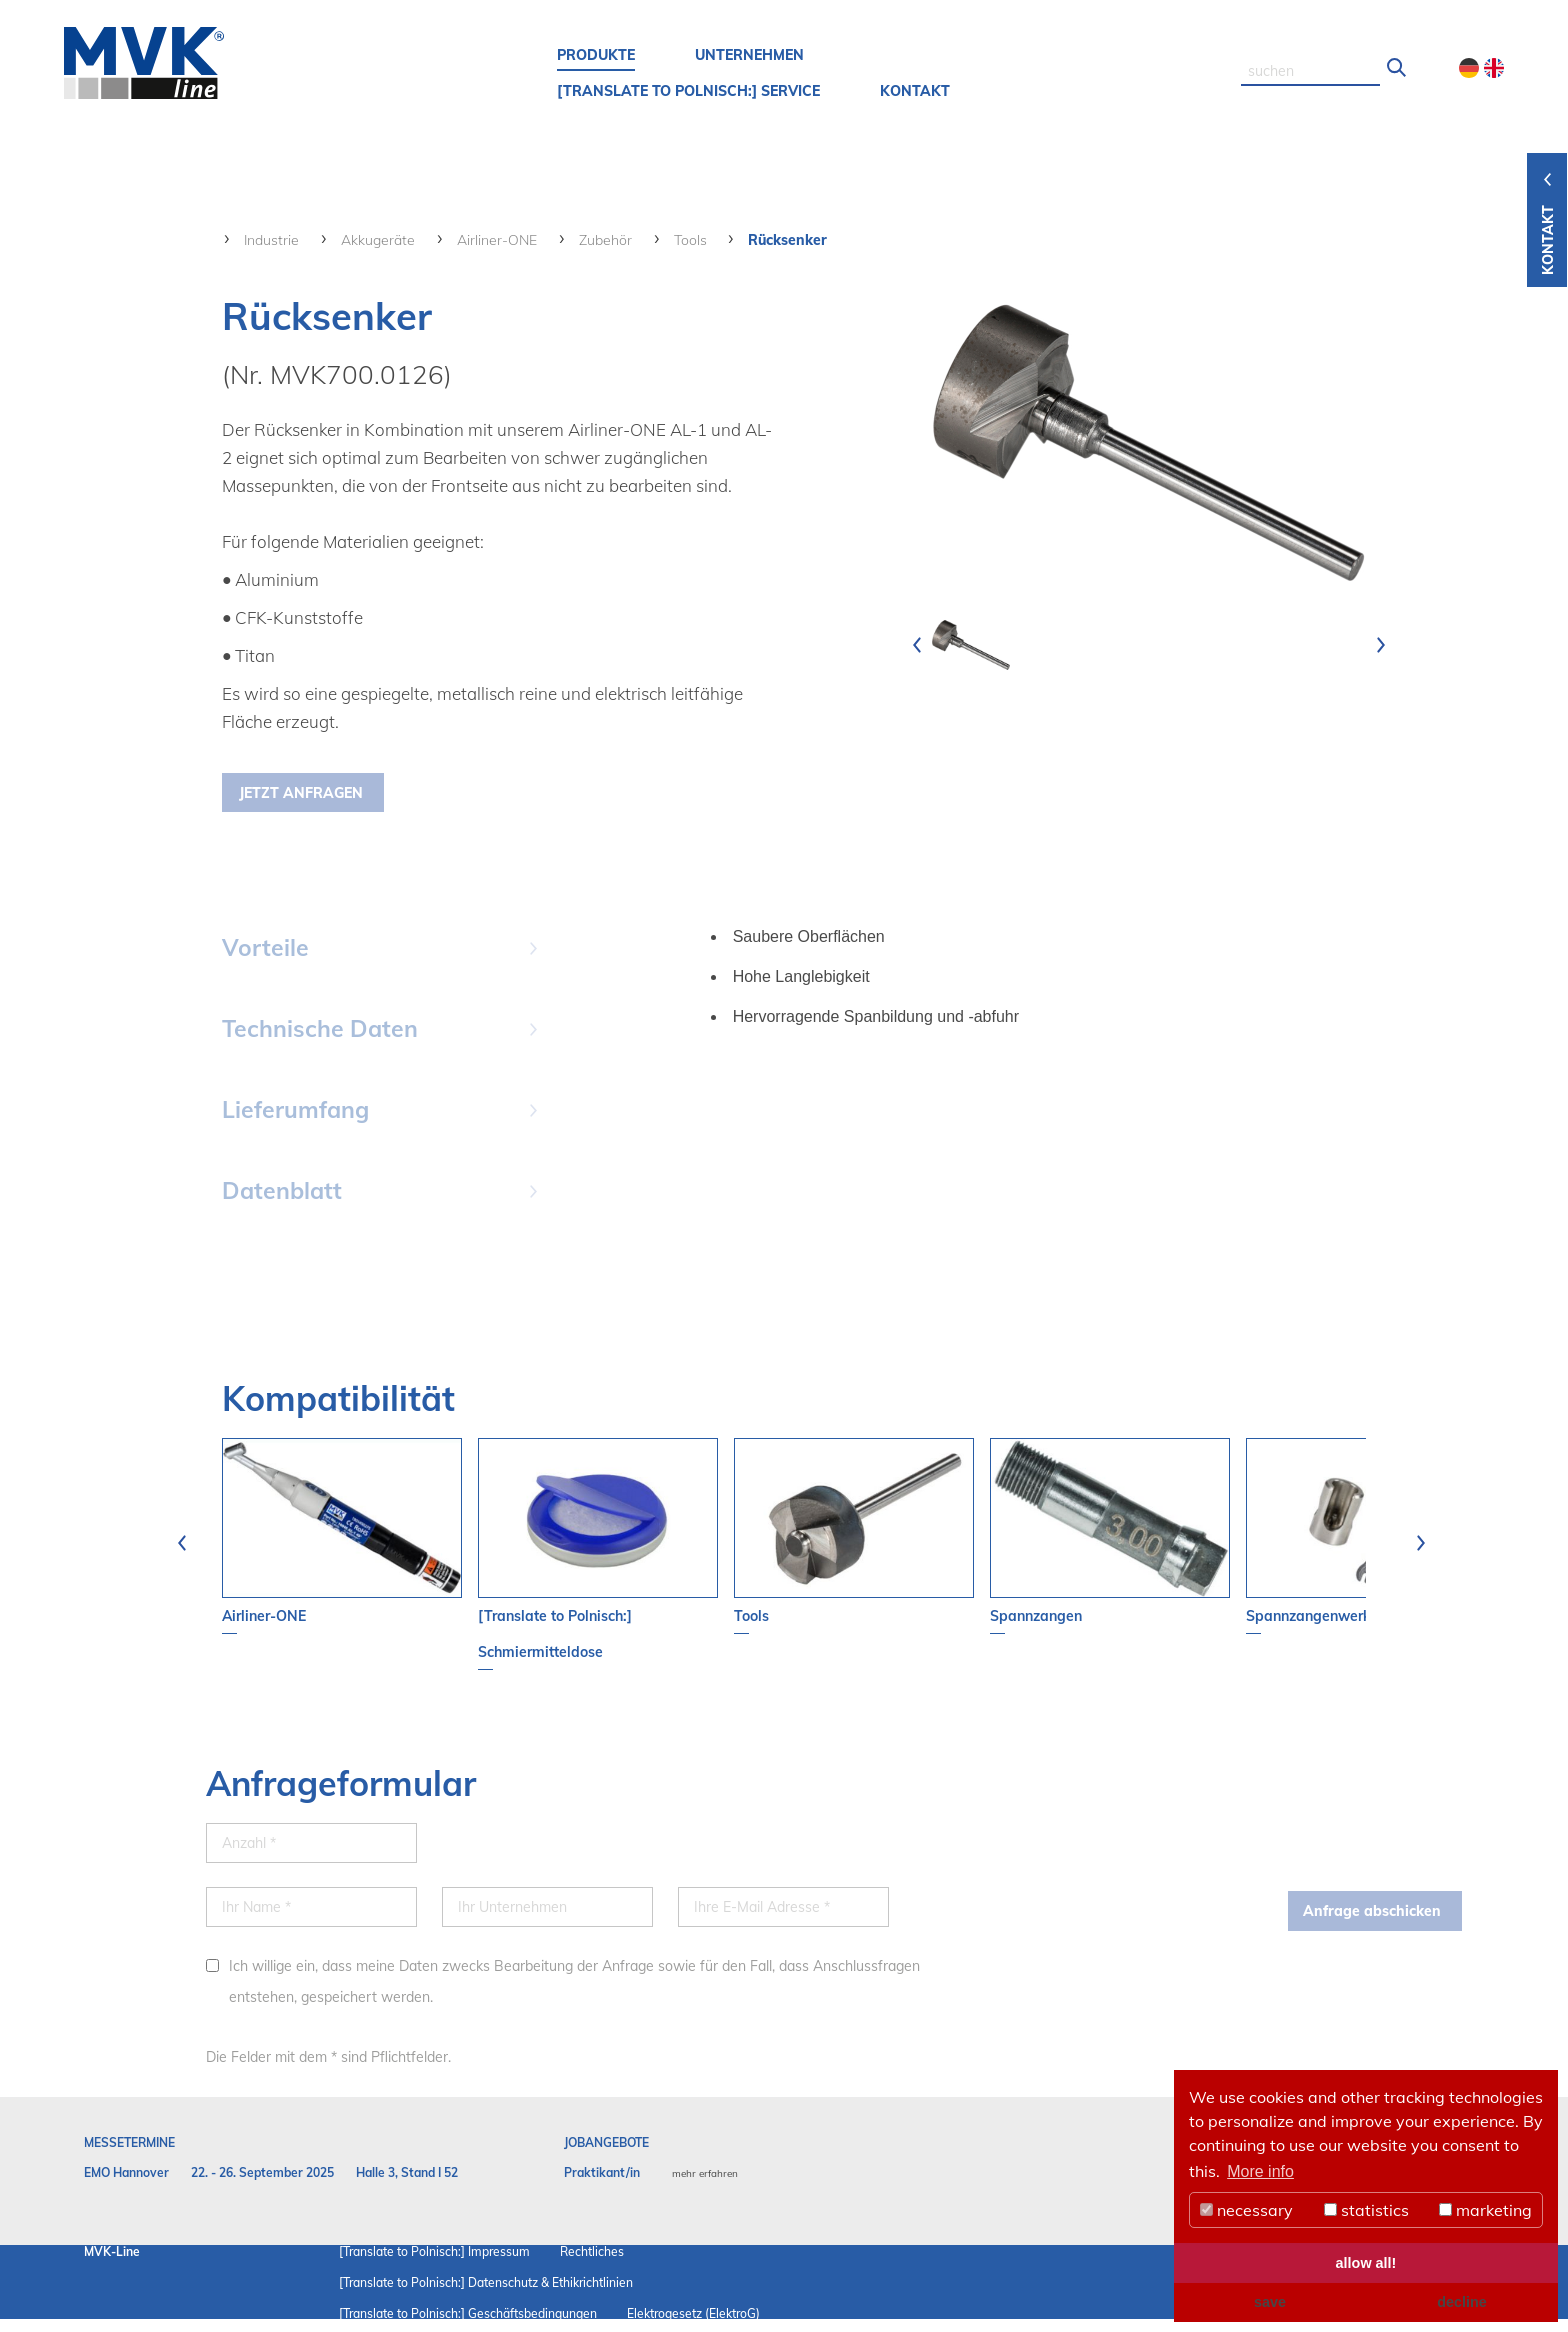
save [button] (1270, 2302)
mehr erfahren (705, 2173)
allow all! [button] (1366, 2263)
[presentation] (917, 645)
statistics (1366, 2210)
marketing (1485, 2210)
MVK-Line (112, 2251)
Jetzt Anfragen (301, 793)
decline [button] (1462, 2302)
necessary (1246, 2210)
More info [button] (1260, 2171)
